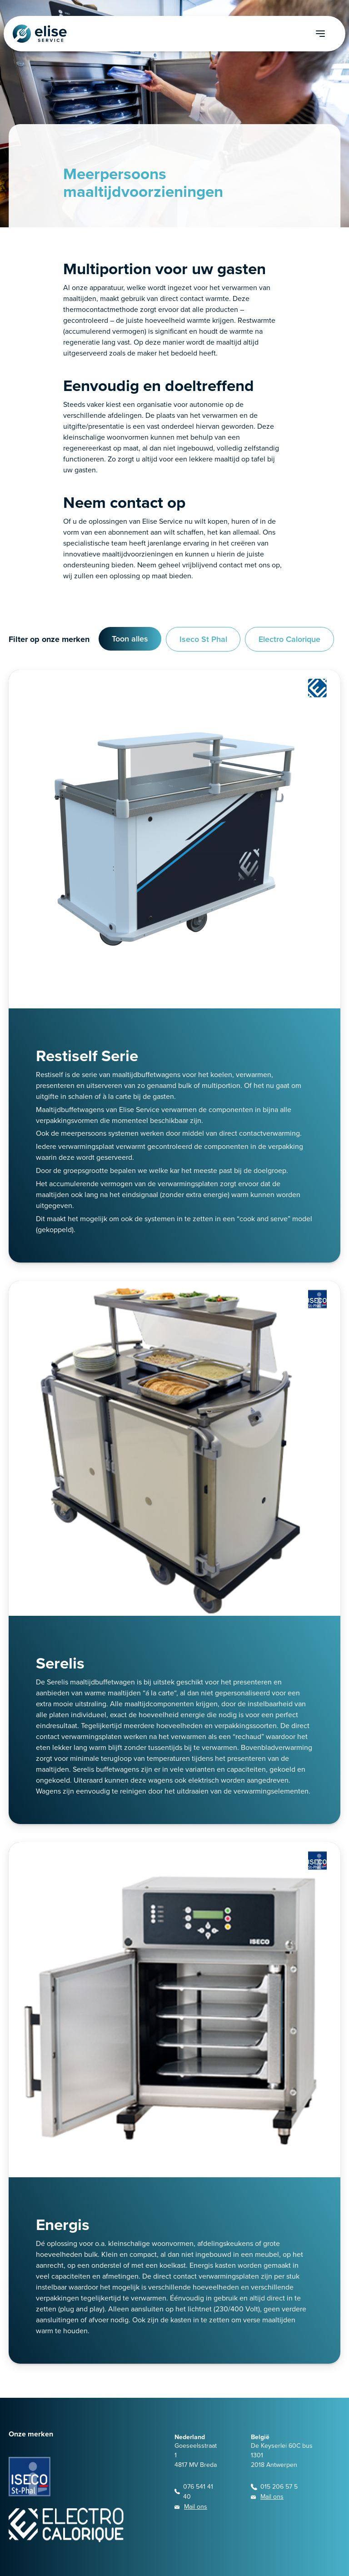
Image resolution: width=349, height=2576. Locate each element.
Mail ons (195, 2506)
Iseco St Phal (203, 639)
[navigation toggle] (330, 34)
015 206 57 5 (279, 2486)
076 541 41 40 (198, 2491)
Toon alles (130, 639)
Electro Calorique (289, 639)
